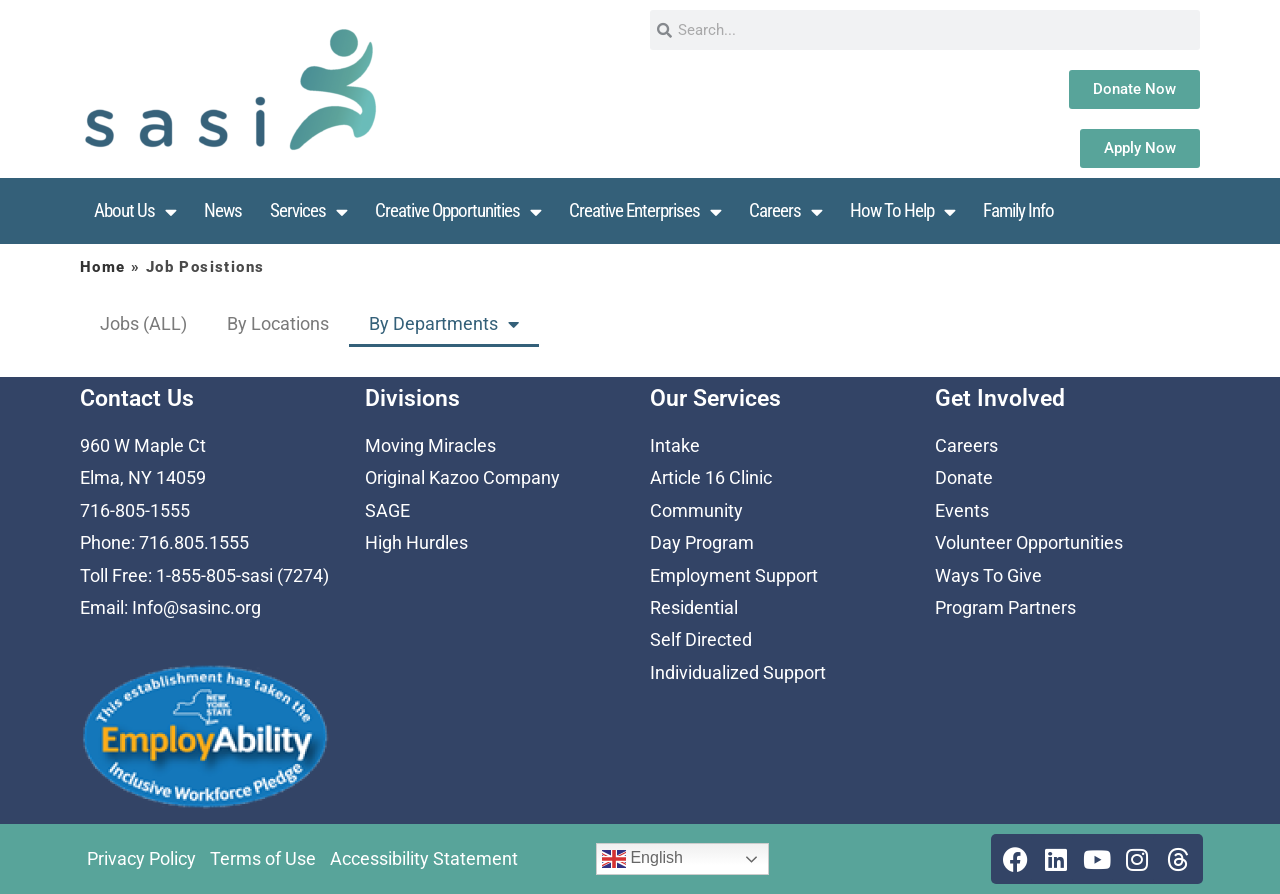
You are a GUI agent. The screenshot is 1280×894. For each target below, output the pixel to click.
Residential (694, 607)
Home (103, 267)
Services (308, 211)
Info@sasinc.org (196, 607)
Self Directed (701, 639)
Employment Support (734, 575)
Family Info (1018, 210)
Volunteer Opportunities (1029, 542)
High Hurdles (416, 542)
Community (696, 510)
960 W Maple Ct (143, 445)
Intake (675, 445)
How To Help (902, 211)
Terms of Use (263, 858)
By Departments (444, 324)
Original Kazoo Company (462, 477)
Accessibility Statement (424, 858)
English (642, 859)
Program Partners (1005, 607)
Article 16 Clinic (711, 477)
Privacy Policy (141, 858)
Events (962, 510)
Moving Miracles (430, 445)
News (223, 210)
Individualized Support (738, 672)
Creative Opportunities (458, 211)
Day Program (702, 542)
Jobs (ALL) (143, 323)
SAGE (387, 510)
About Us (135, 211)
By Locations (278, 323)
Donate (964, 477)
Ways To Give (988, 575)
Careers (785, 211)
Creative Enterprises (645, 211)
